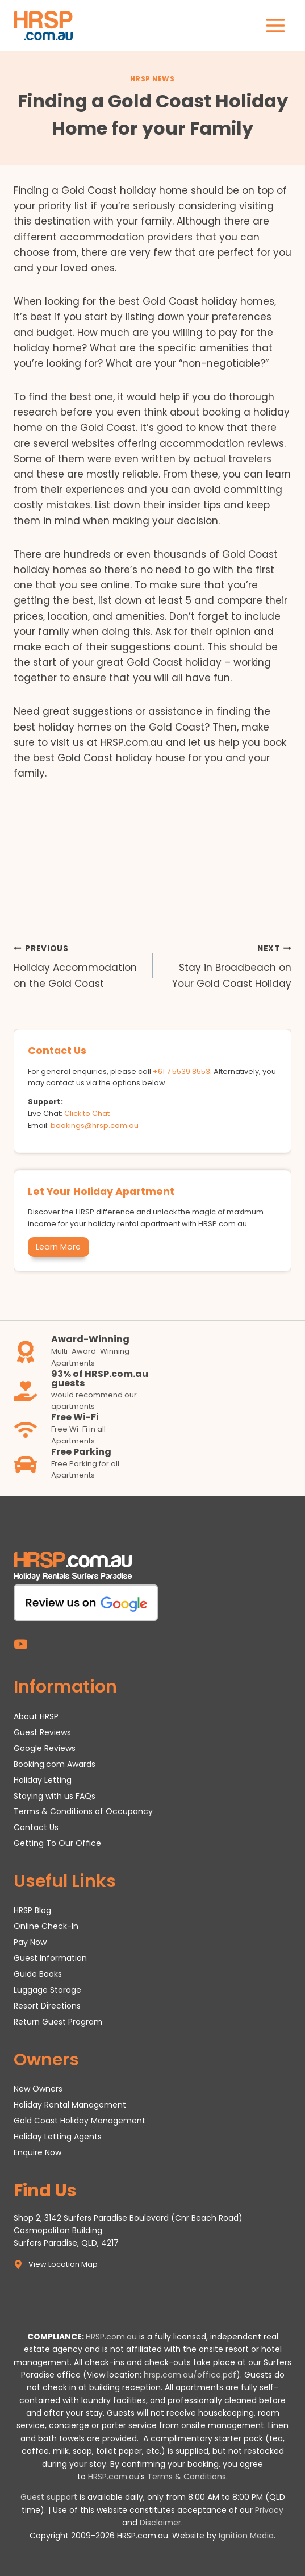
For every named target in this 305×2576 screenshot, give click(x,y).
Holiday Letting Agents (58, 2136)
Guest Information (50, 1958)
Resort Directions (47, 2005)
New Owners (38, 2088)
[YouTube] (21, 1644)
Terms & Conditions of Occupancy (83, 1811)
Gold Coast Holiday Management (79, 2120)
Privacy (269, 2510)
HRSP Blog (32, 1910)
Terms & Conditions (186, 2476)
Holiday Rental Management (70, 2104)
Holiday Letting (43, 1780)
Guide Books (38, 1974)
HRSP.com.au (111, 2336)
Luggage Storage (47, 1990)
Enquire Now (37, 2152)
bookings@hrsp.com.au (95, 1125)
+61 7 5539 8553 (181, 1071)
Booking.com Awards (54, 1764)
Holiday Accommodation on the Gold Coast (78, 965)
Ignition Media (246, 2535)
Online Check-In (46, 1926)
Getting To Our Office (57, 1843)
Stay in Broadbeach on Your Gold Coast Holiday (227, 965)
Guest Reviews (42, 1732)
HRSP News (152, 79)
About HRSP (36, 1716)
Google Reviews (45, 1748)
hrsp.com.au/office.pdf (190, 2374)
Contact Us (36, 1827)
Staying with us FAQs (54, 1796)
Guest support (48, 2497)
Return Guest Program (58, 2021)
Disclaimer (160, 2522)
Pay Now (30, 1942)
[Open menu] (275, 25)
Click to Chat (87, 1113)
